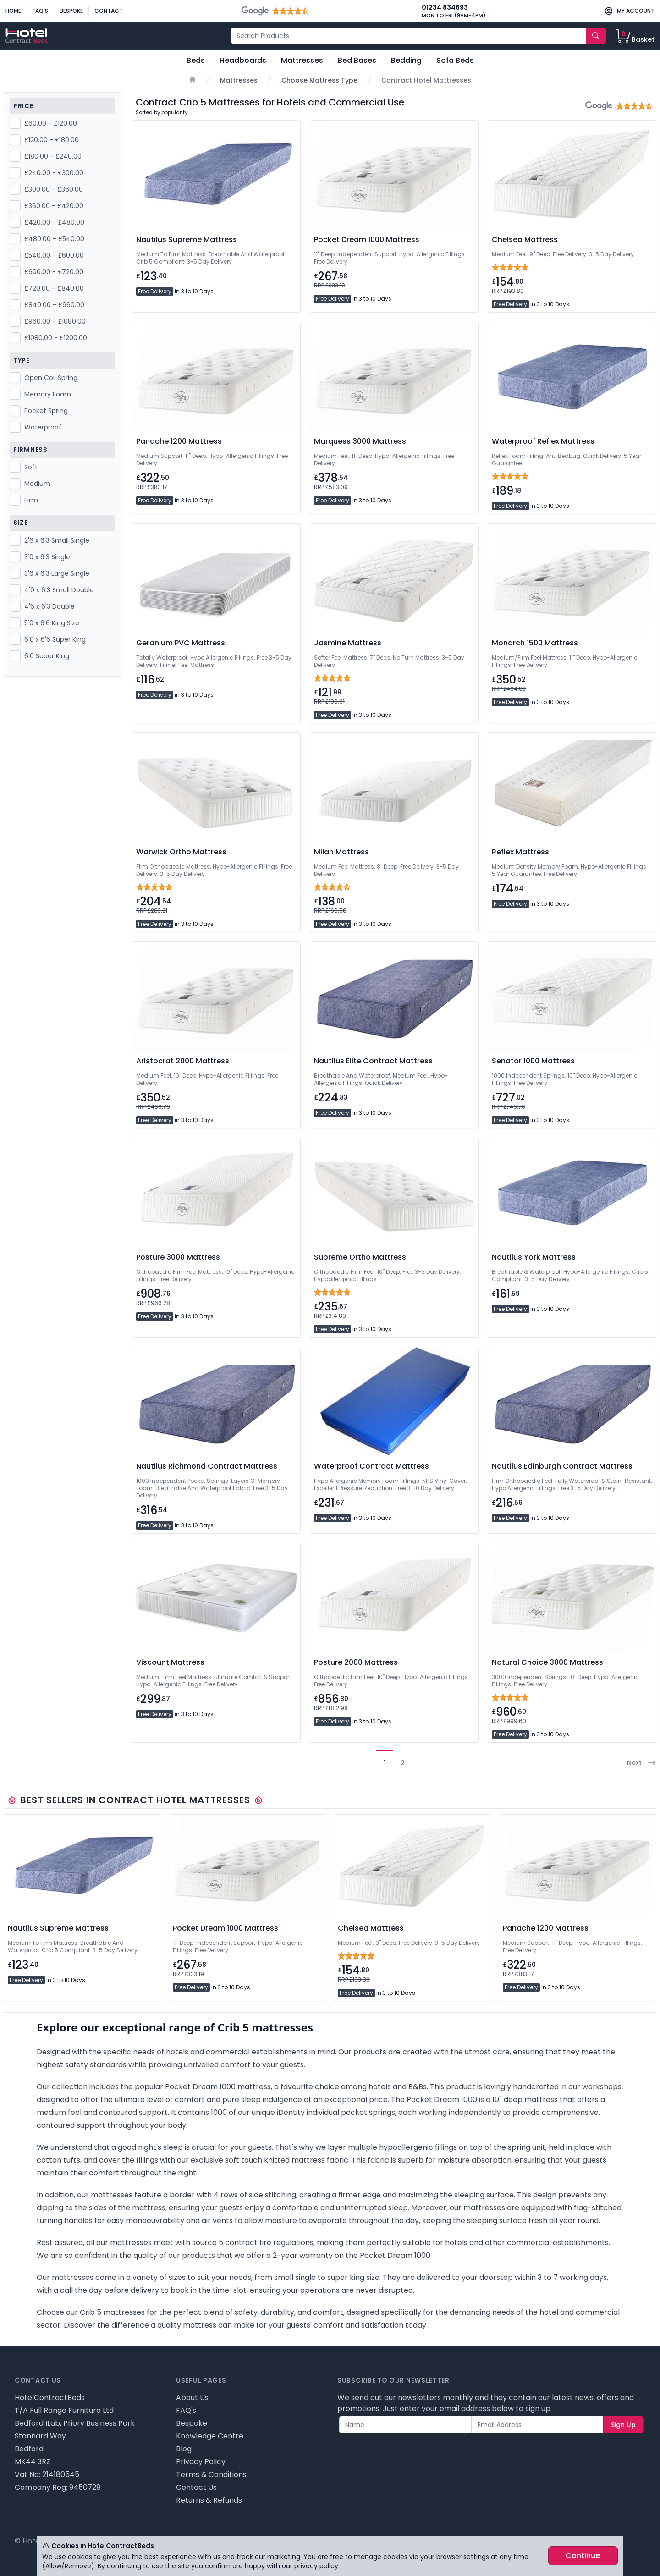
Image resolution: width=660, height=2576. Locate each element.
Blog (184, 2449)
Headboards (243, 60)
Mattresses (302, 60)
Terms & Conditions (211, 2474)
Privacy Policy (201, 2461)
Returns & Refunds (209, 2500)
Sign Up (623, 2424)
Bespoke (71, 11)
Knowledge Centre (209, 2436)
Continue (583, 2555)
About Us (192, 2397)
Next (641, 1762)
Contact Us (196, 2487)
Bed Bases (357, 60)
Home (13, 11)
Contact (108, 11)
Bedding (406, 60)
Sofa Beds (455, 60)
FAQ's (40, 11)
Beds (196, 60)
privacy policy (316, 2565)
